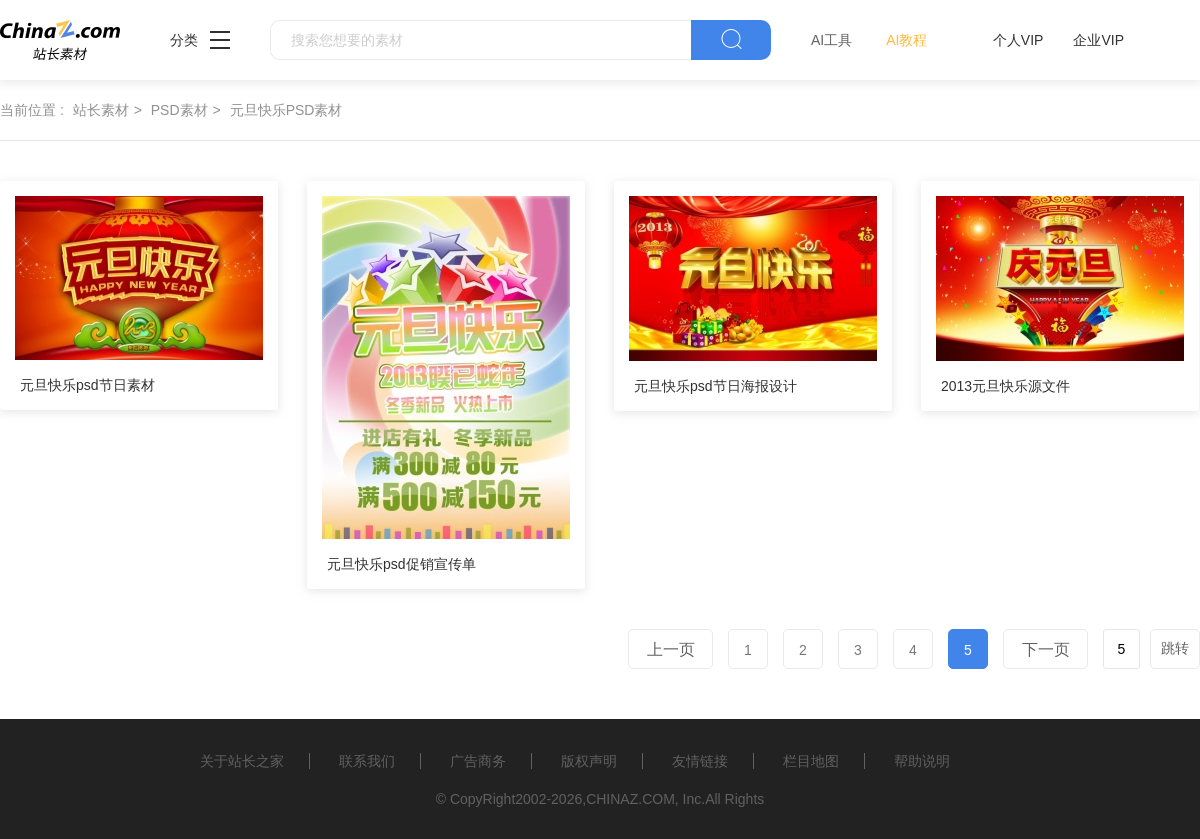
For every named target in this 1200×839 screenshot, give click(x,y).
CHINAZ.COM (630, 799)
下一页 (1046, 649)
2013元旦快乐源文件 (1005, 386)
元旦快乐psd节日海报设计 (715, 386)
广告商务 (478, 761)
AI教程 (906, 40)
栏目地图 (811, 761)
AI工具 (831, 40)
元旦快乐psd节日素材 (87, 385)
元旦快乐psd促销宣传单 (401, 564)
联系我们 (367, 761)
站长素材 (101, 110)
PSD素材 (179, 110)
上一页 (671, 649)
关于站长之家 (242, 761)
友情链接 (700, 761)
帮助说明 (922, 761)
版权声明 (589, 761)
